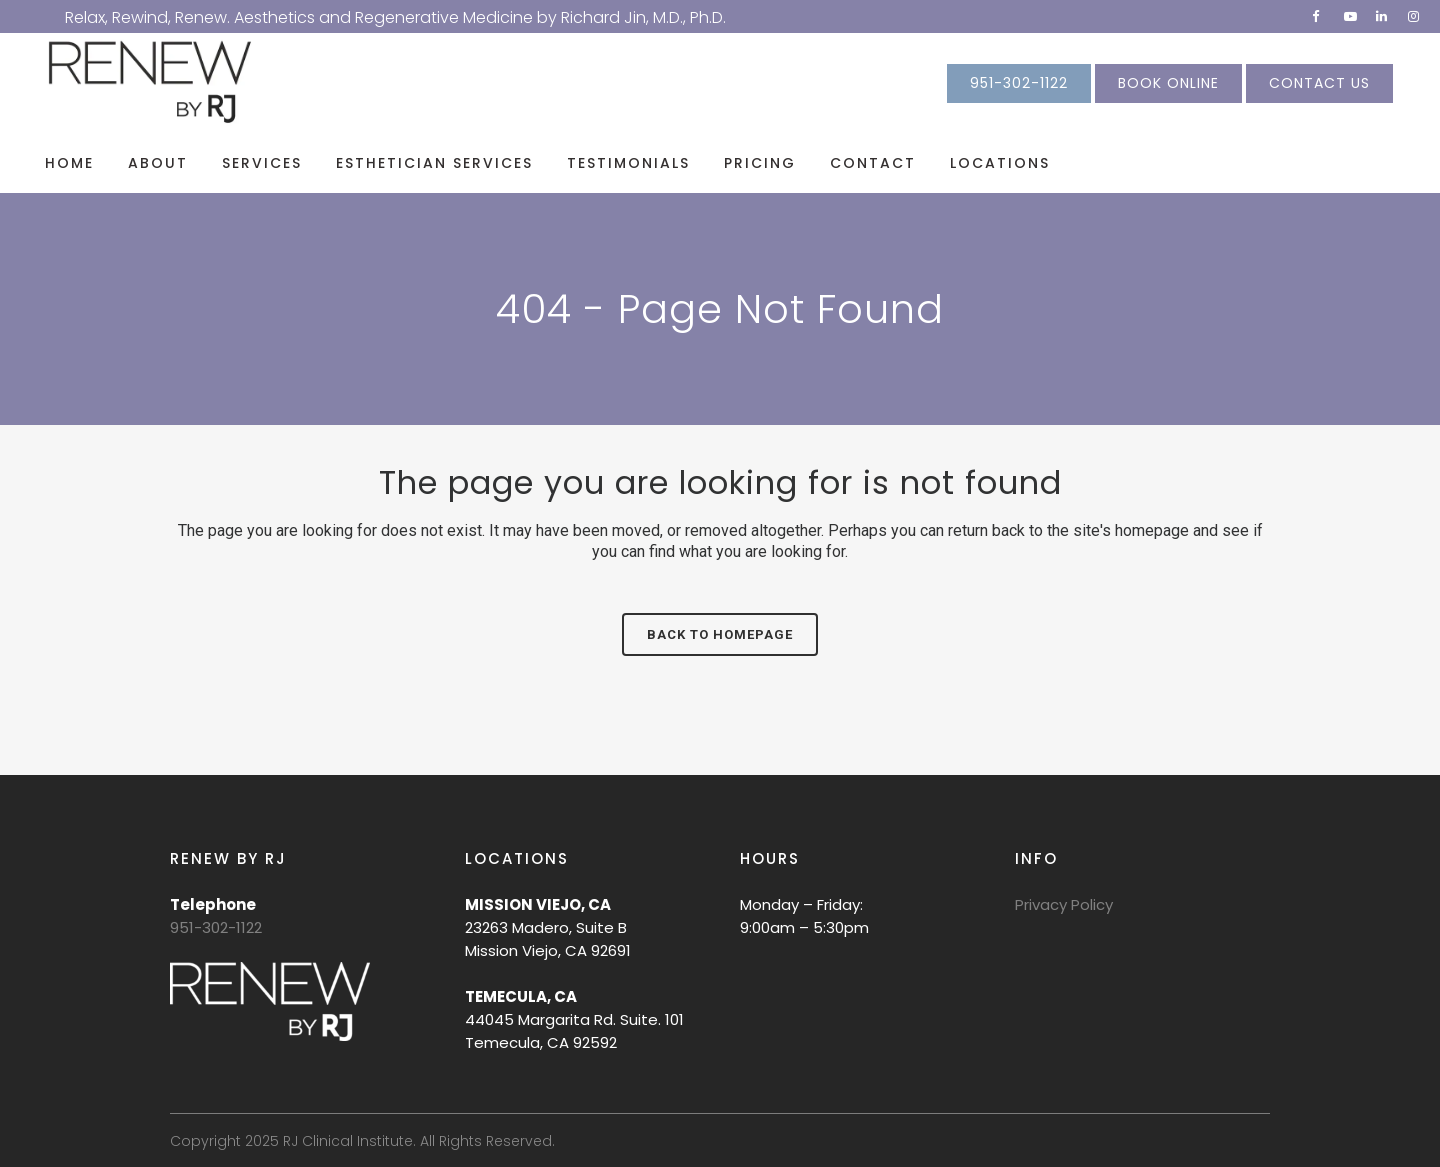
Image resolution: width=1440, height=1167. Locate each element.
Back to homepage (720, 634)
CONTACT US (1319, 83)
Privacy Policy (1064, 904)
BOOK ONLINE (1168, 83)
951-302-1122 (1019, 83)
